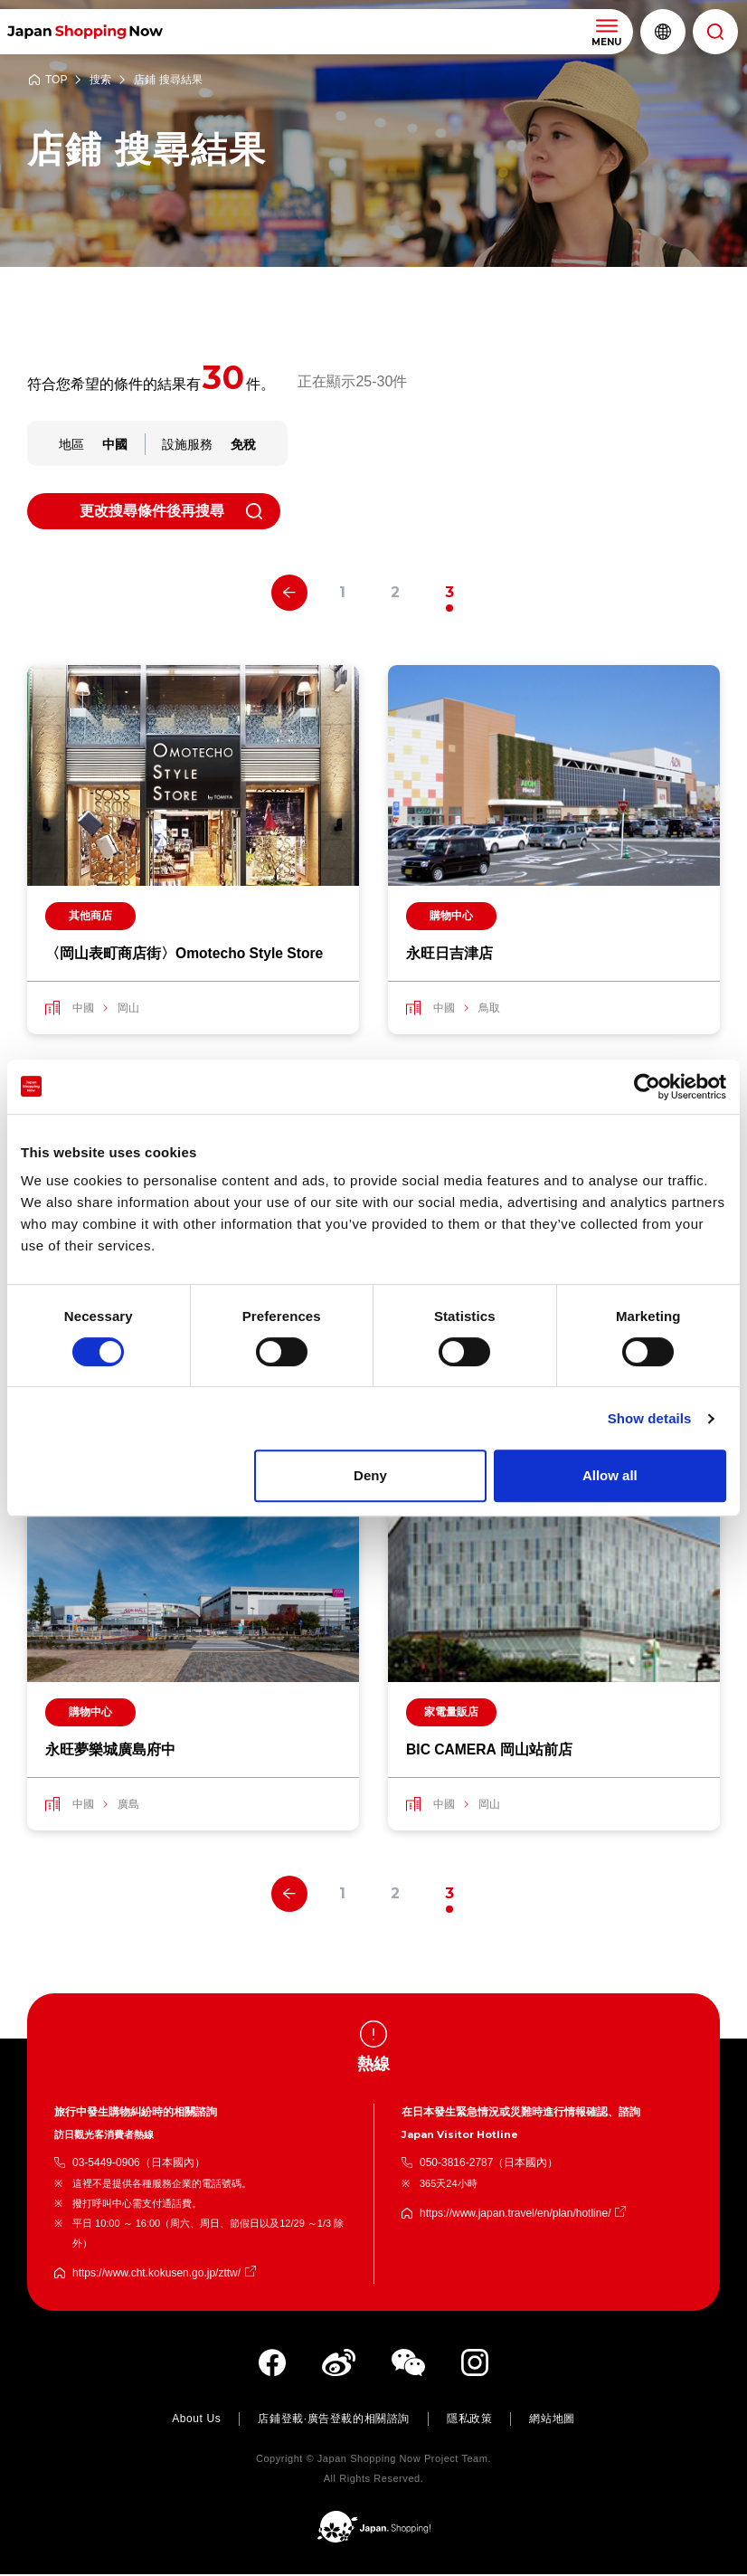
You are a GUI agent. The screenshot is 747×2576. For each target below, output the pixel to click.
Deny (370, 1475)
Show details (650, 1418)
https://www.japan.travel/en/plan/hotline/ (515, 2215)
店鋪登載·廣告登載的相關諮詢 (334, 2420)
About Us (196, 2420)
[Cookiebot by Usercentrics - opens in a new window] (647, 1086)
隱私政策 (469, 2420)
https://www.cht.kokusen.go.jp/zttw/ (156, 2274)
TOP (56, 80)
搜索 (100, 80)
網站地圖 (551, 2420)
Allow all (610, 1475)
